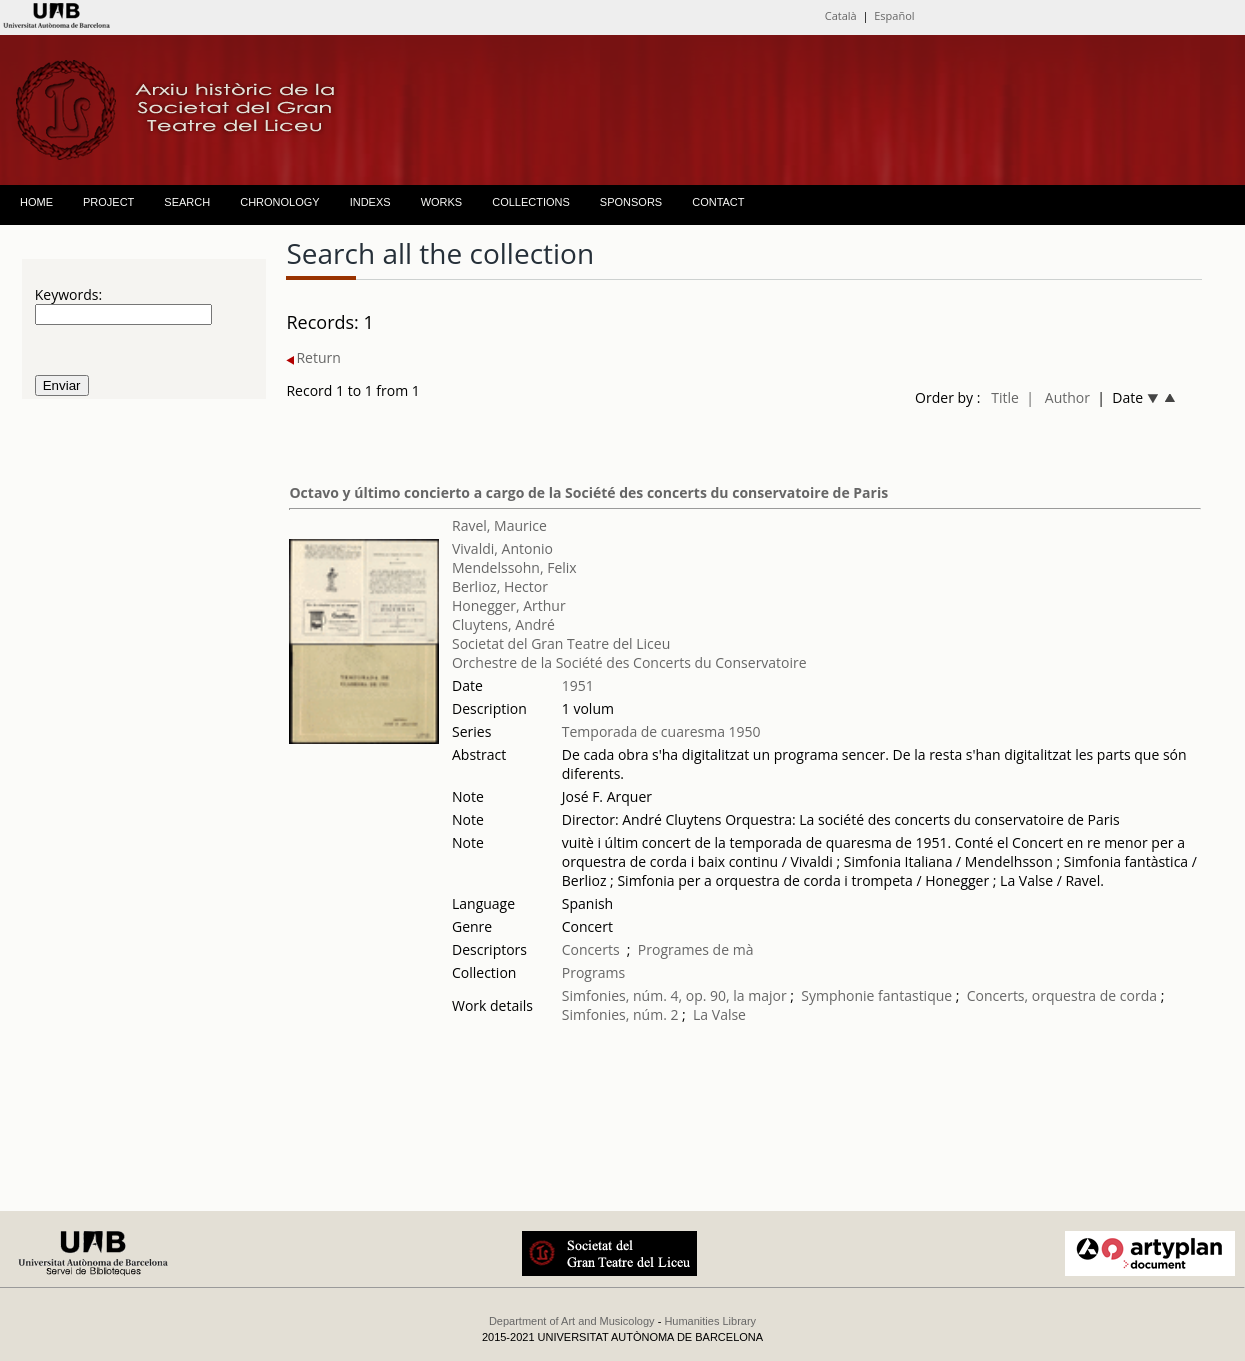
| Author (1058, 397)
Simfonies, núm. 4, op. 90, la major (674, 995)
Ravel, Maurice (499, 525)
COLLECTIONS (531, 202)
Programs (593, 972)
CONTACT (718, 202)
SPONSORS (631, 202)
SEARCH (187, 202)
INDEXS (370, 202)
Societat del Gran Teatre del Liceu (561, 643)
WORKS (442, 202)
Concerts (591, 949)
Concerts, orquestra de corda (1062, 995)
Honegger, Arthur (509, 605)
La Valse (719, 1014)
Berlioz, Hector (500, 586)
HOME (36, 202)
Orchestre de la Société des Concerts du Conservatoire (629, 662)
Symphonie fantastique (876, 995)
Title (1005, 397)
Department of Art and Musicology (572, 1321)
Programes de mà (696, 949)
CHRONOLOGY (279, 202)
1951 (578, 685)
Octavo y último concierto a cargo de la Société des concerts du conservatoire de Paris (588, 492)
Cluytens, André (503, 624)
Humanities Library (710, 1321)
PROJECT (108, 202)
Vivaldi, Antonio (502, 548)
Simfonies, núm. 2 (620, 1014)
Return (313, 357)
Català (841, 15)
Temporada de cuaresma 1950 (661, 731)
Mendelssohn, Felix (514, 567)
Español (894, 15)
